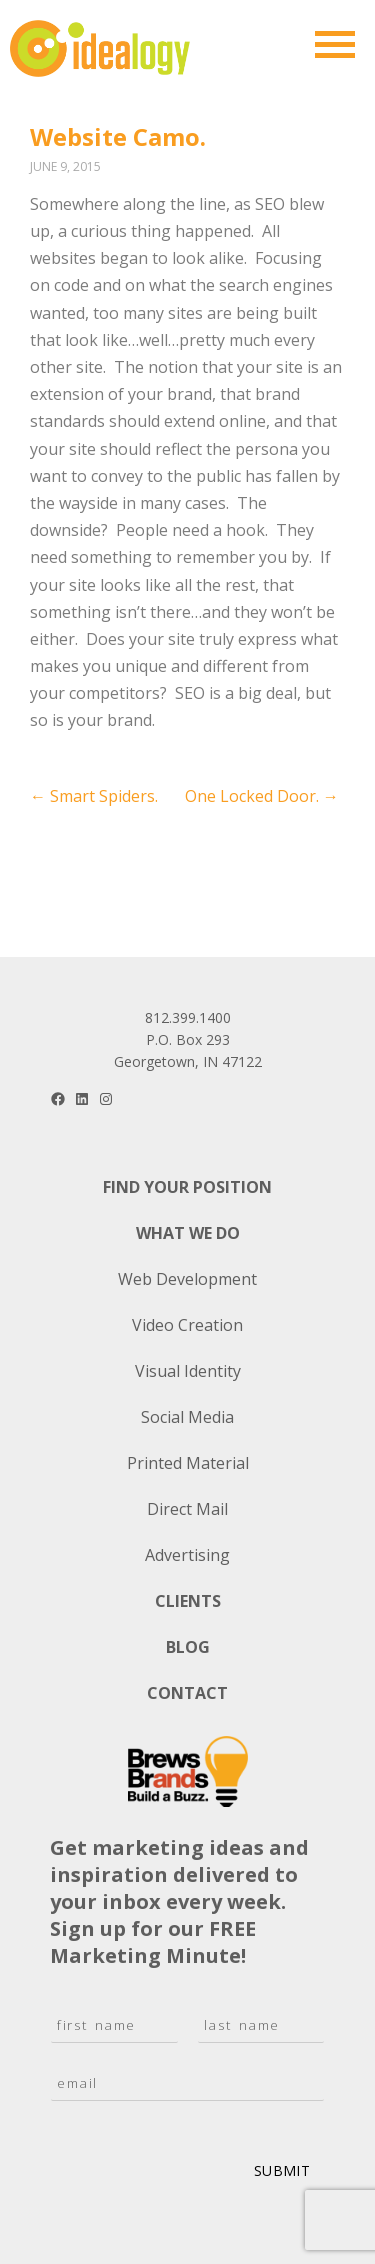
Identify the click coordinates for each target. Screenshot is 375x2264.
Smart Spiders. (94, 796)
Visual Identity (188, 1371)
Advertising (187, 1555)
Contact (187, 1693)
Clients (188, 1601)
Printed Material (188, 1463)
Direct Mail (187, 1509)
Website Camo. (118, 136)
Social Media (187, 1417)
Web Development (187, 1279)
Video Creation (187, 1325)
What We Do (188, 1233)
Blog (188, 1647)
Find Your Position (187, 1187)
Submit (282, 2170)
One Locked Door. (262, 796)
